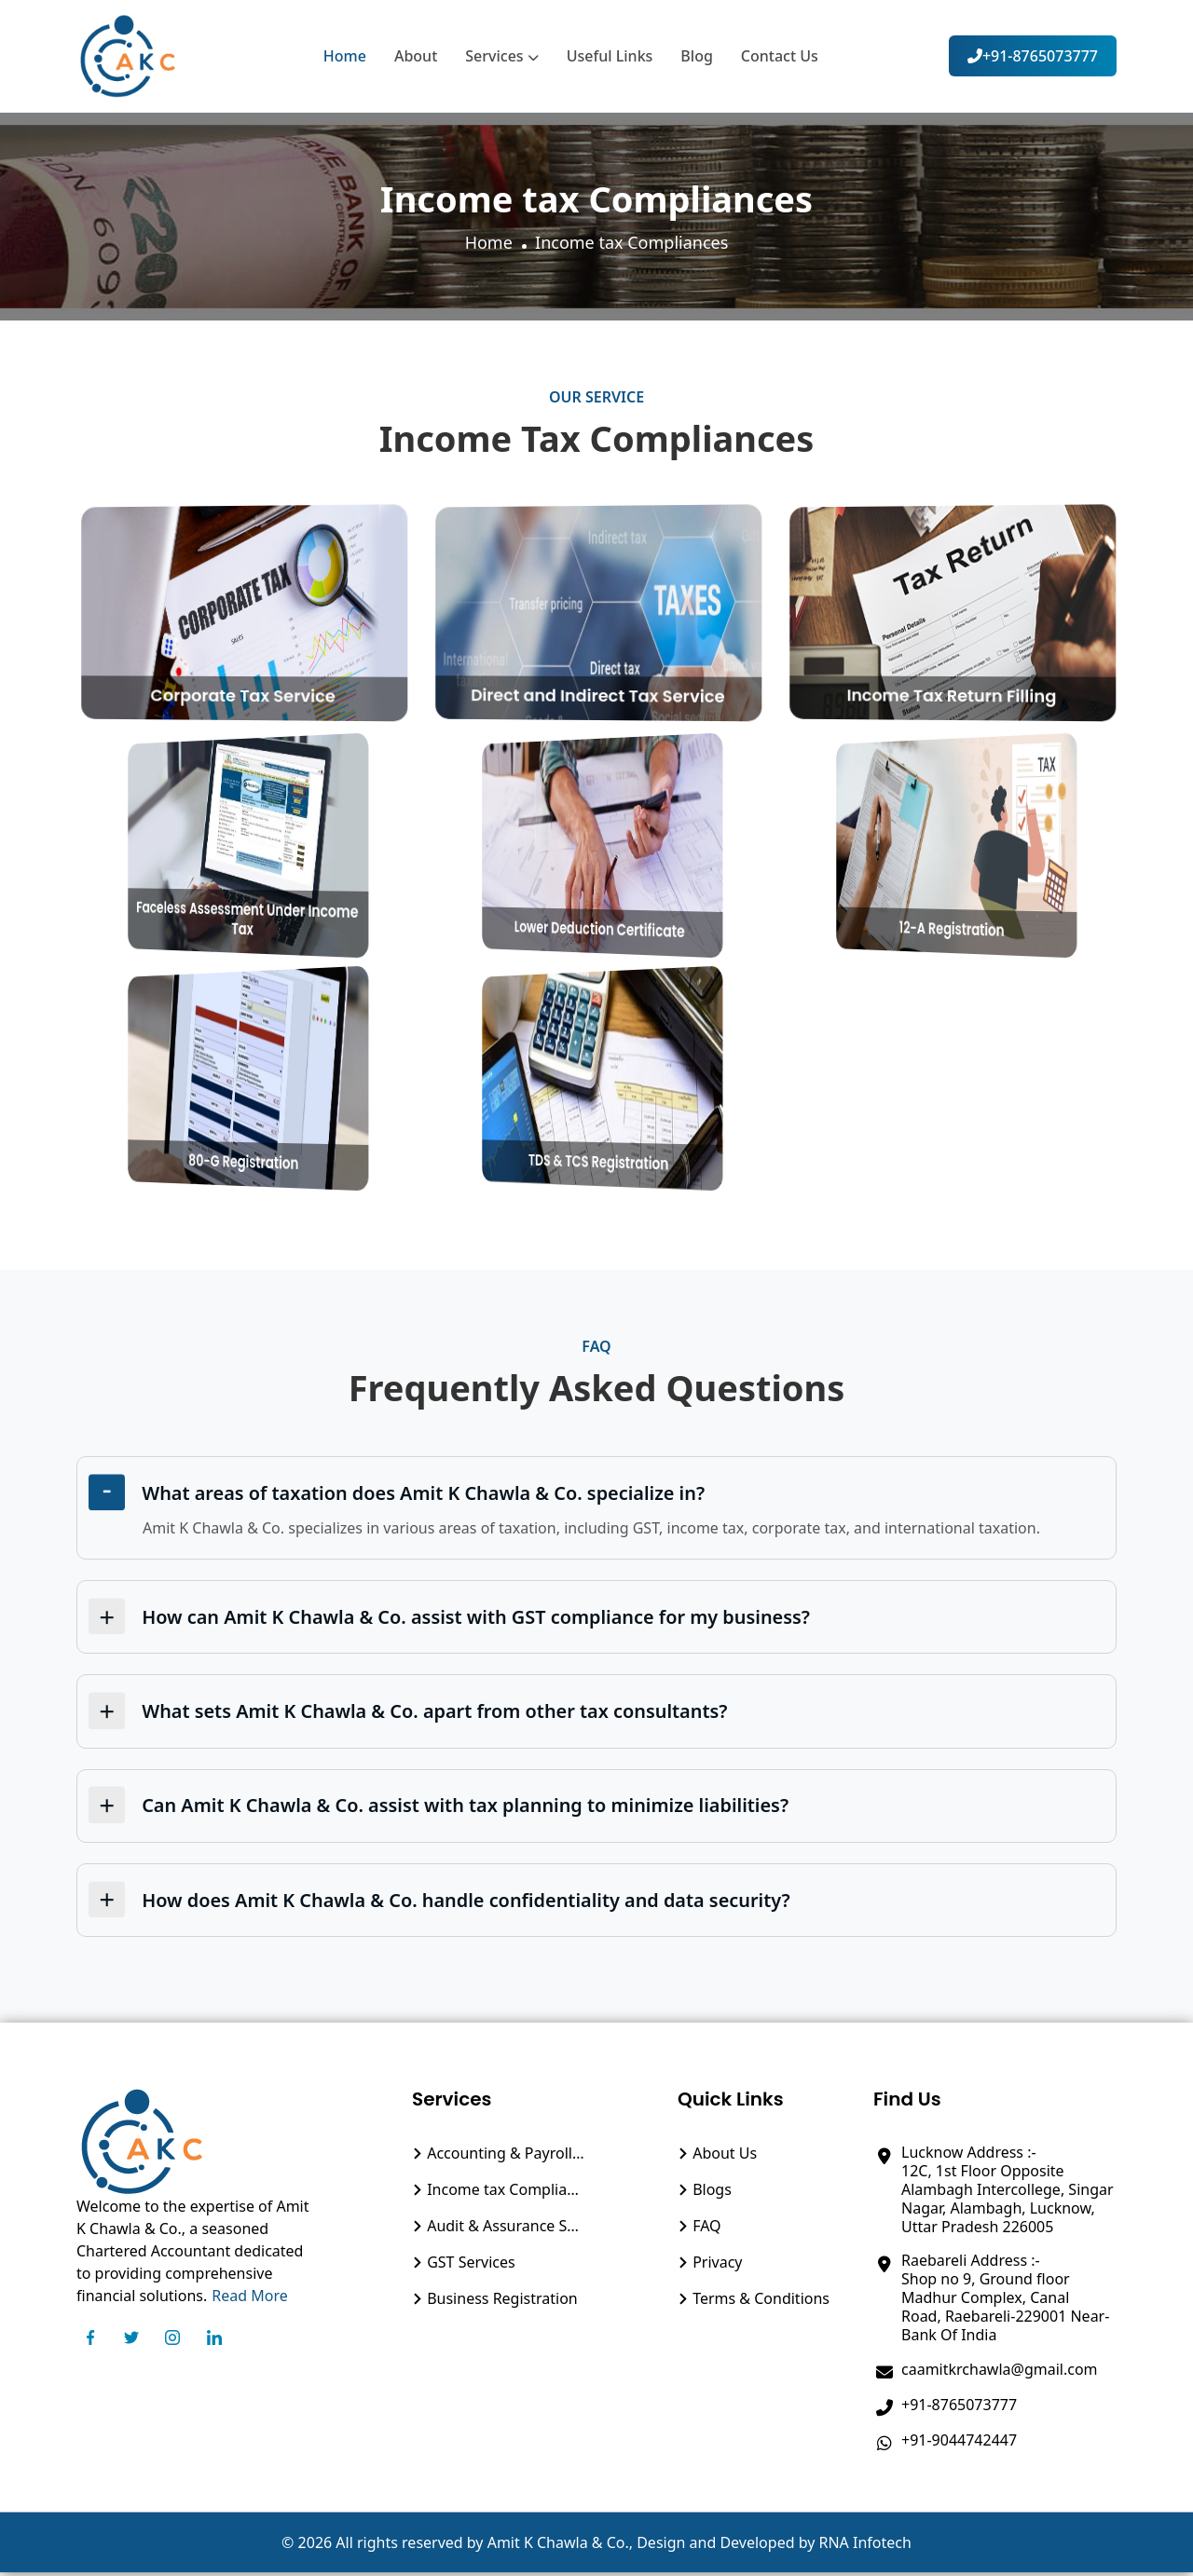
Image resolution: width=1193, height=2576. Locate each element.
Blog (696, 55)
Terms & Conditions (754, 2302)
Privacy (710, 2266)
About (415, 55)
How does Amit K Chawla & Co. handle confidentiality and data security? (469, 1902)
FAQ (699, 2229)
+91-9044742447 (959, 2443)
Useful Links (610, 55)
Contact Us (779, 55)
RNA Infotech (865, 2546)
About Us (717, 2157)
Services (501, 55)
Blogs (705, 2193)
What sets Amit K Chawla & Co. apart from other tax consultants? (437, 1712)
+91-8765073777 (1032, 56)
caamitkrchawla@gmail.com (999, 2373)
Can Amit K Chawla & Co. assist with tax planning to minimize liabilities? (468, 1807)
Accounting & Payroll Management (498, 2157)
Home (344, 55)
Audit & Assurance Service (498, 2229)
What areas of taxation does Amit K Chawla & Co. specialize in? (426, 1493)
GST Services (463, 2266)
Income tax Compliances (498, 2193)
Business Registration (495, 2302)
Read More (249, 2299)
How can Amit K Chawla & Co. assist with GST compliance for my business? (479, 1617)
